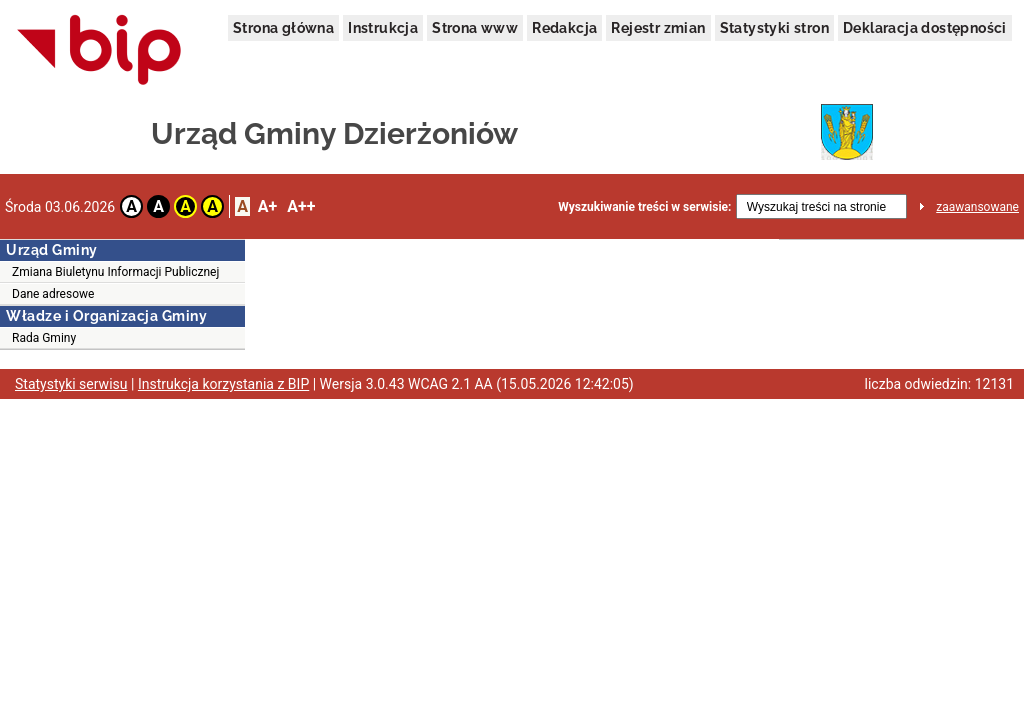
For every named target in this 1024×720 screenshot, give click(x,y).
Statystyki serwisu (71, 384)
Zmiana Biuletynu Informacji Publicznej (115, 272)
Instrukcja (383, 28)
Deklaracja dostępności (925, 28)
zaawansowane (977, 207)
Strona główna (283, 28)
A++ (301, 206)
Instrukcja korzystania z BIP (223, 384)
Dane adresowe (53, 294)
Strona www (475, 28)
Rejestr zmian (658, 28)
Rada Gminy (44, 338)
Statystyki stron (774, 28)
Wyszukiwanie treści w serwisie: (644, 207)
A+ (267, 206)
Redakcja (564, 28)
